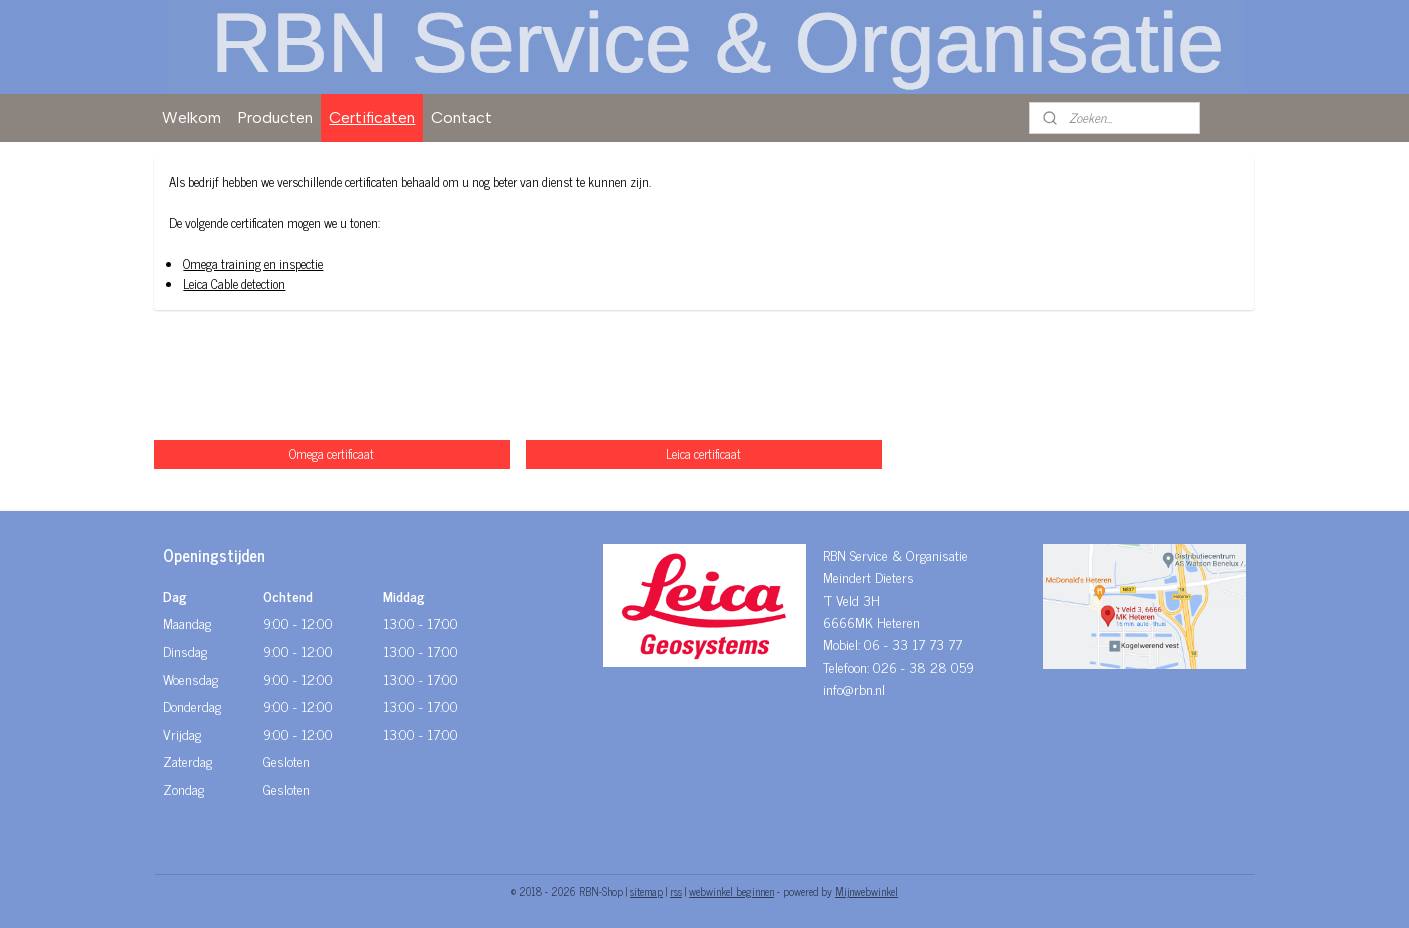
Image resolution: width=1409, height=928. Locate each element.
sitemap (646, 891)
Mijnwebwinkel (866, 891)
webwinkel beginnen (731, 891)
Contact (461, 117)
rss (676, 891)
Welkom (191, 117)
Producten (275, 117)
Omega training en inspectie (254, 263)
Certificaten (372, 117)
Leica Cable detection (235, 283)
